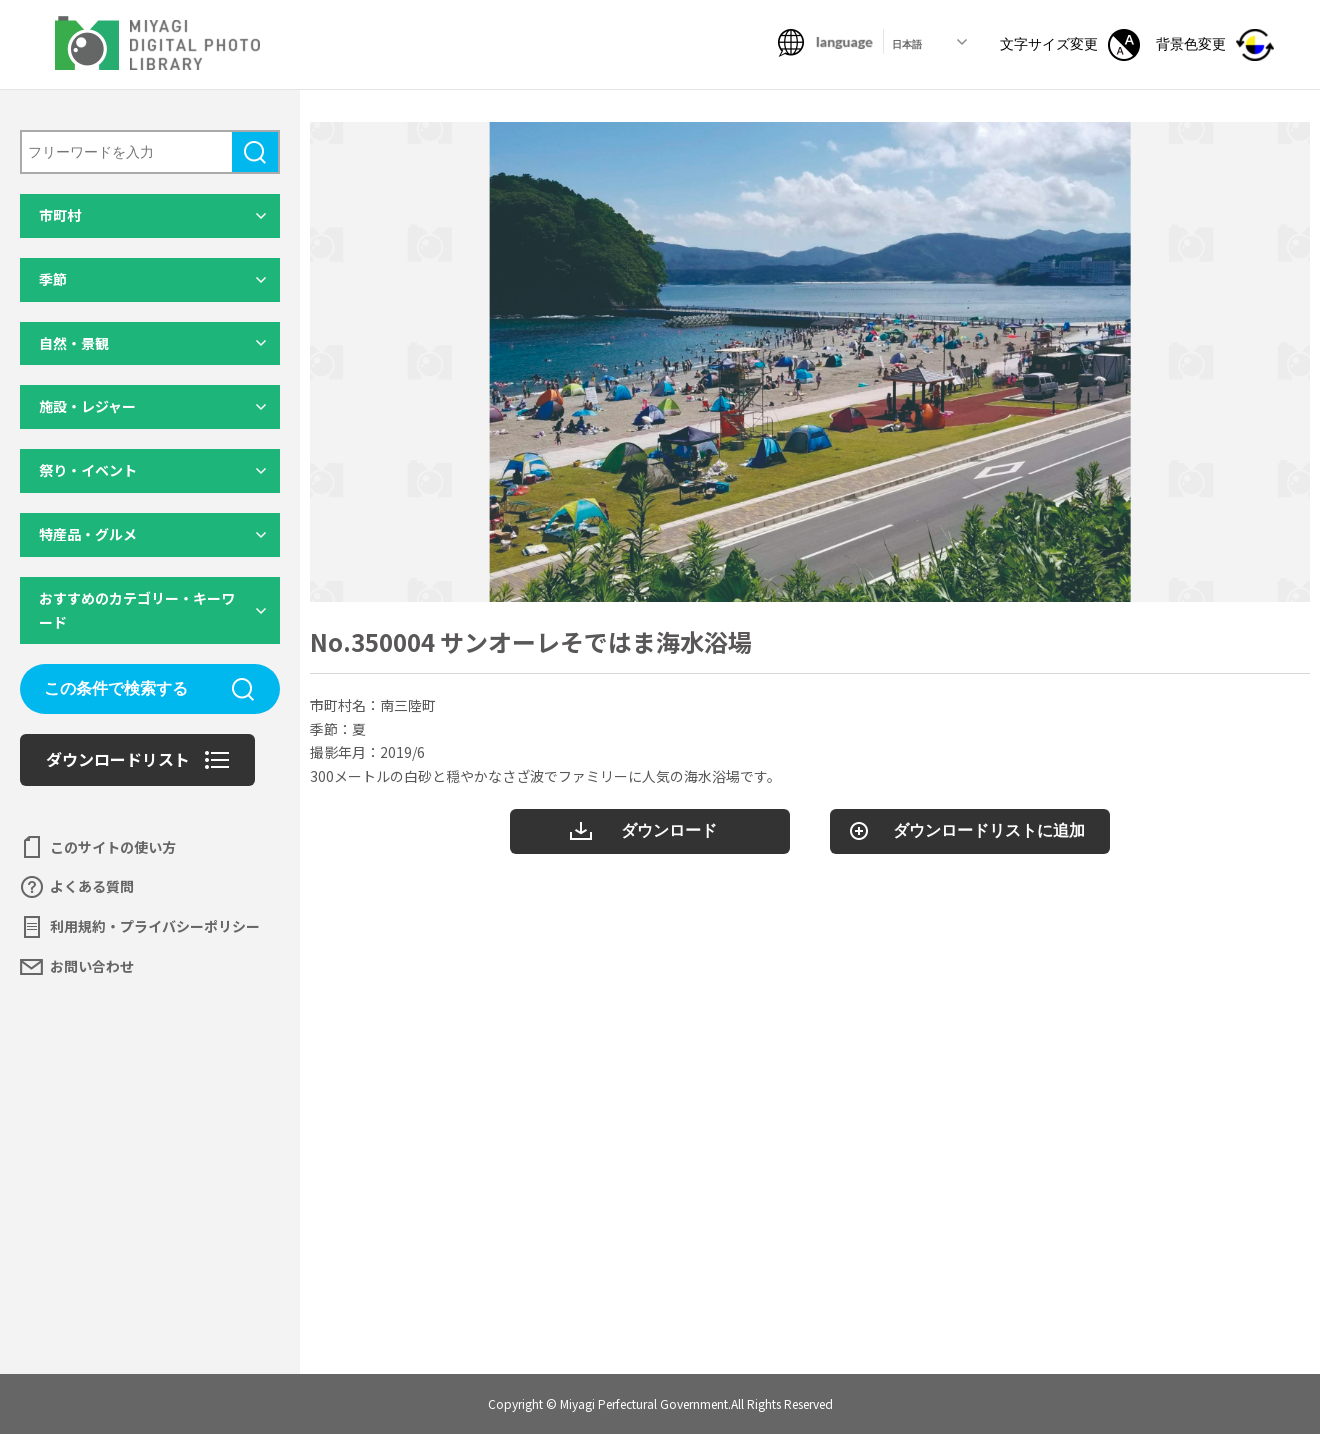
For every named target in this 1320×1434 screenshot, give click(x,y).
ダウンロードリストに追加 (989, 830)
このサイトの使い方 (113, 847)
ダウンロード (669, 830)
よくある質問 (92, 886)
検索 (255, 152)
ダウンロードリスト (118, 759)
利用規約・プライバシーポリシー (155, 926)
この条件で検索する (116, 688)
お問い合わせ (92, 966)
